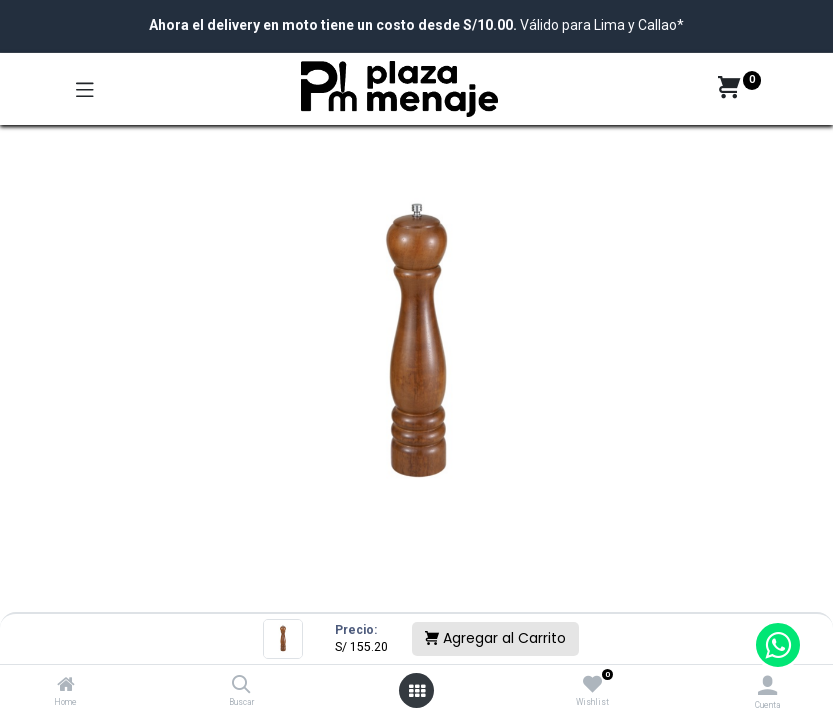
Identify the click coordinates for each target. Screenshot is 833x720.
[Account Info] (767, 685)
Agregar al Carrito (495, 638)
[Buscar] (241, 686)
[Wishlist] (592, 685)
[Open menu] (417, 691)
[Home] (66, 686)
